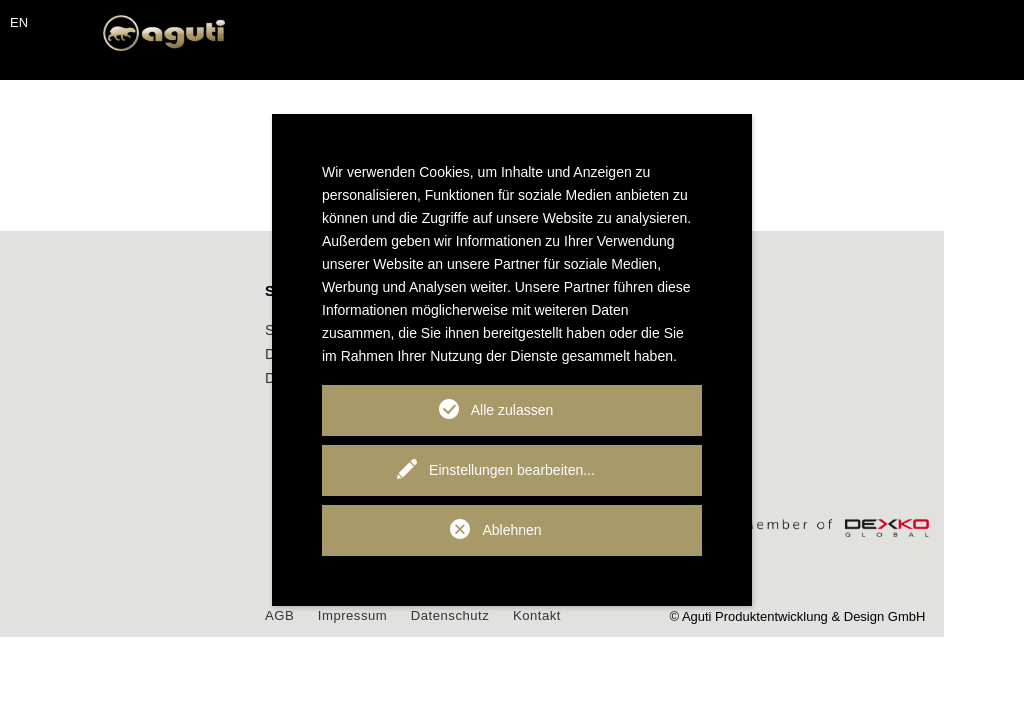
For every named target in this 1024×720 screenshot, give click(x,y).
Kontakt (620, 615)
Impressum (433, 615)
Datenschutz (532, 615)
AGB (359, 615)
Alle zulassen (512, 410)
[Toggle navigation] (40, 60)
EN (19, 22)
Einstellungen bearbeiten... (512, 470)
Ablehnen (511, 530)
